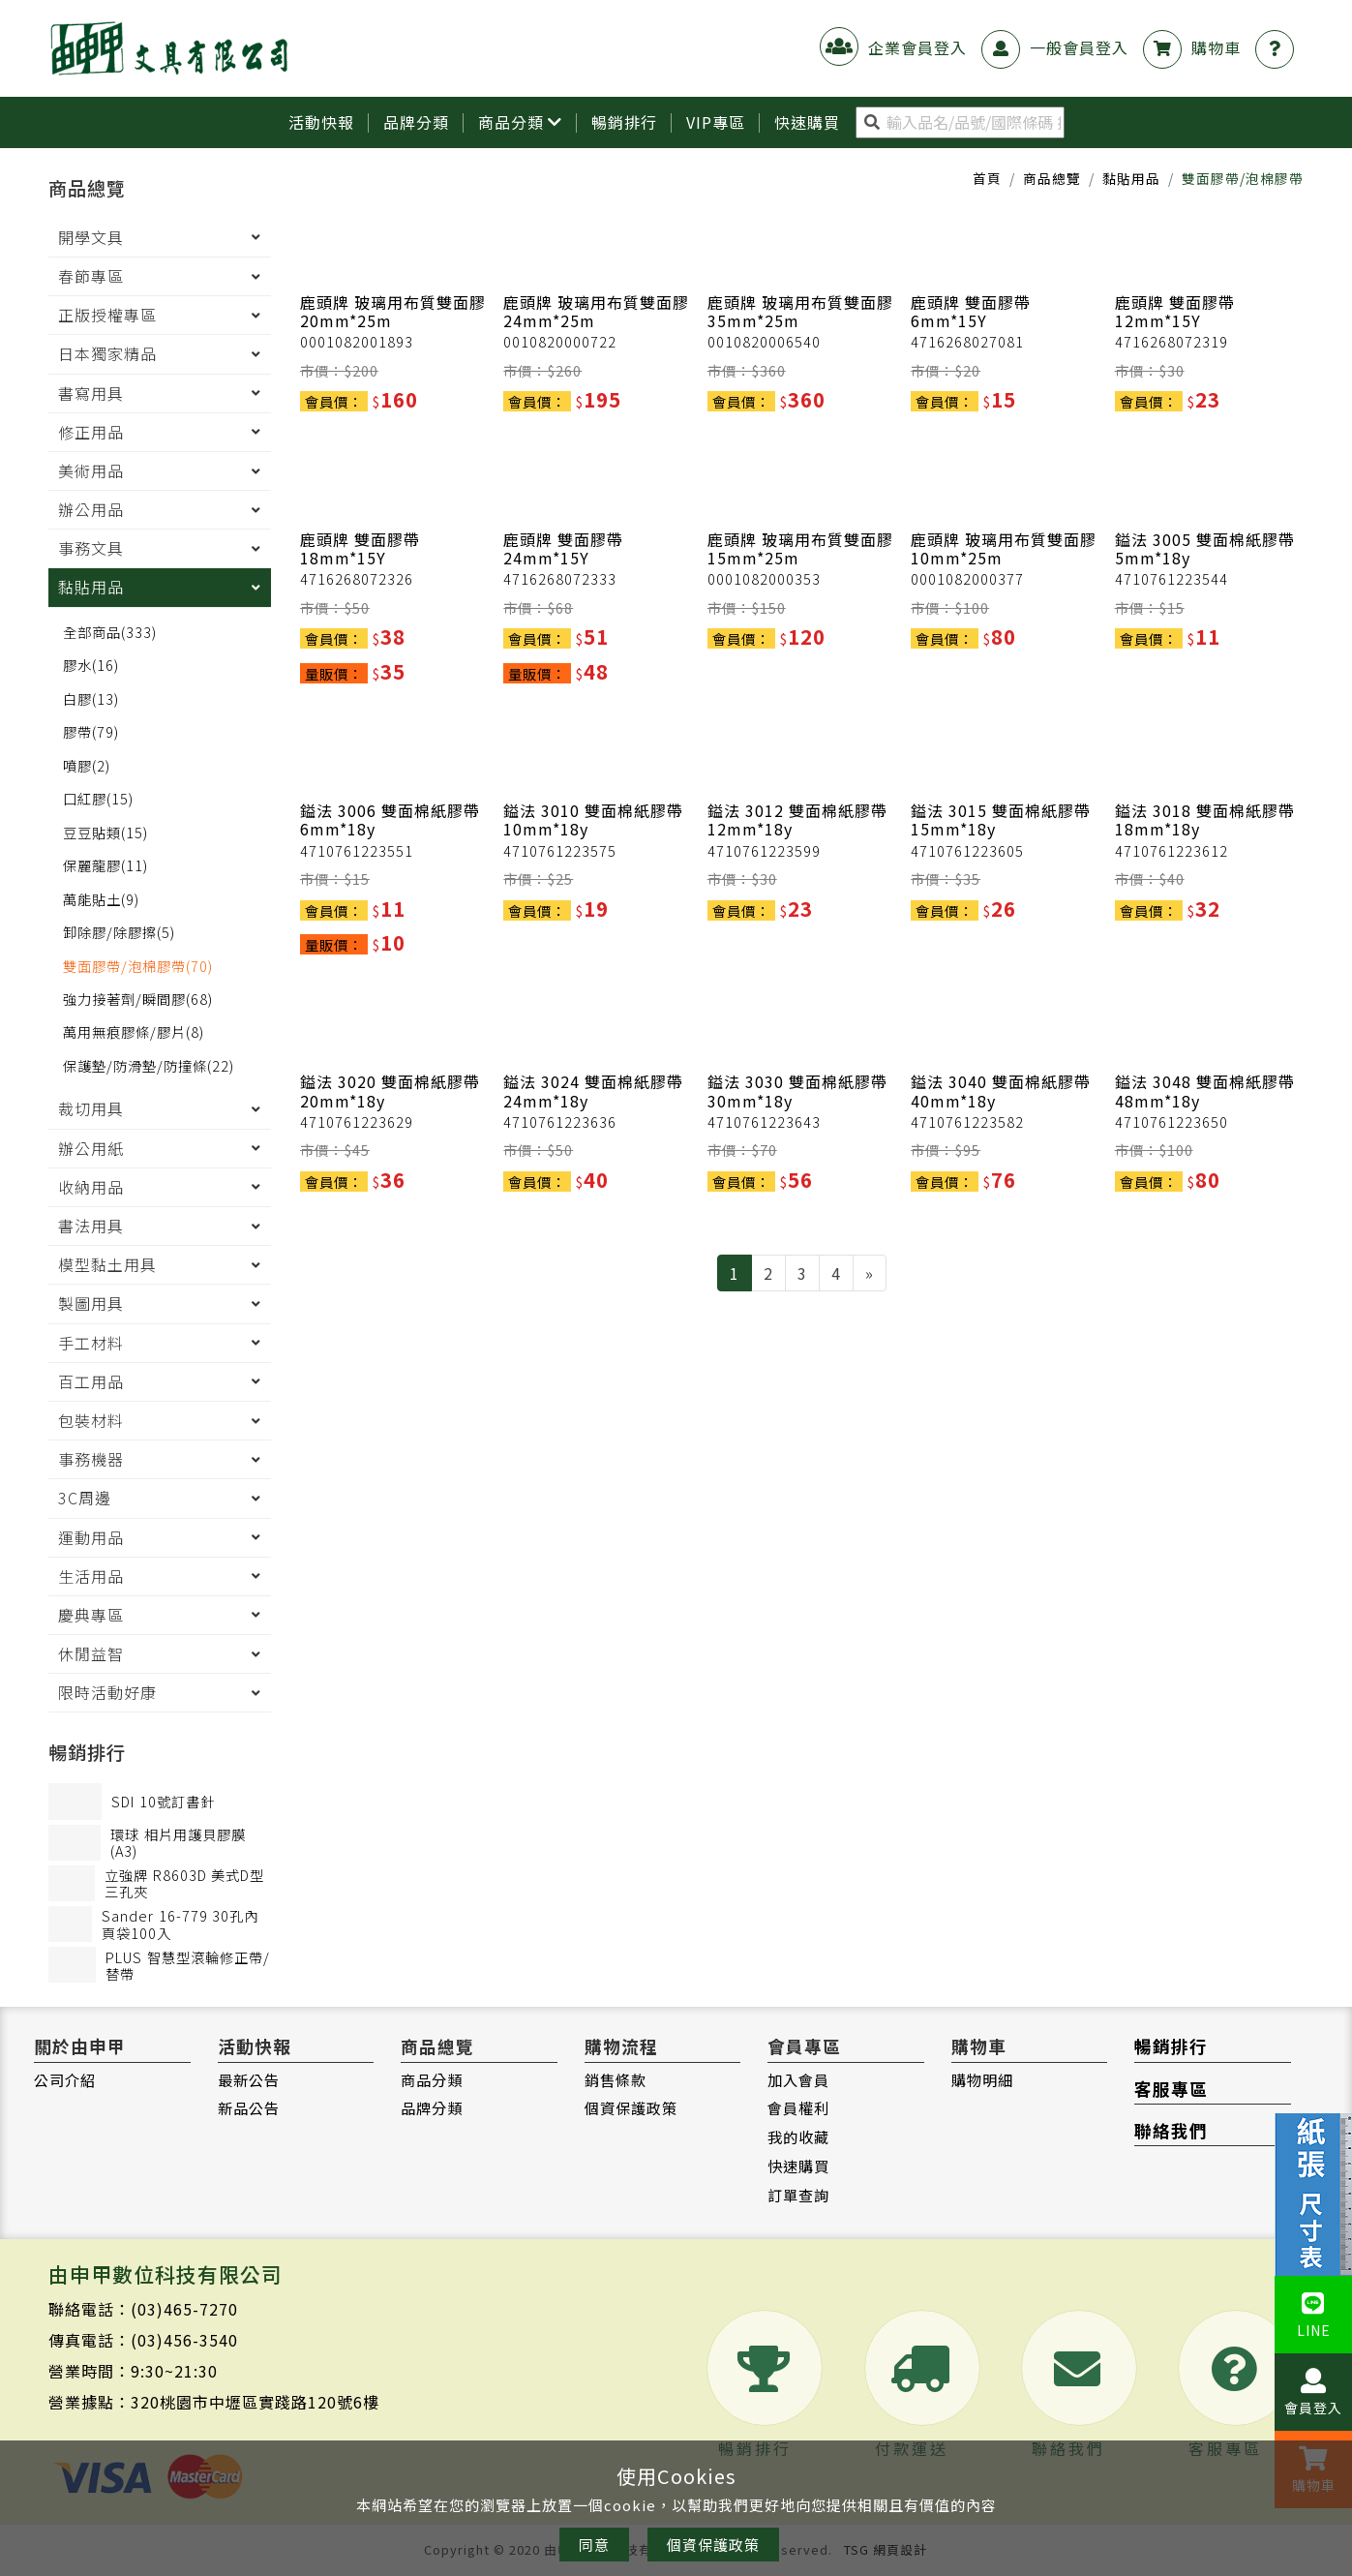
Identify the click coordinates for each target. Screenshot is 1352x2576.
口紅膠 (98, 799)
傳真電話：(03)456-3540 (143, 2340)
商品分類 (520, 123)
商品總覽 (1052, 179)
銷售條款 (615, 2080)
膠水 (91, 665)
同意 (594, 2544)
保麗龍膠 (105, 866)
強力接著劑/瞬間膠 (138, 999)
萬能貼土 (101, 900)
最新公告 (249, 2080)
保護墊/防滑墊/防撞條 (148, 1066)
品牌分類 (416, 123)
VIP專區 (715, 123)
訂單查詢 (798, 2195)
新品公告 (249, 2109)
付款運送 (911, 2386)
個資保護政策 (631, 2109)
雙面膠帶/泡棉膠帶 (138, 966)
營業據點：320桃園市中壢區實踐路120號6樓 (213, 2402)
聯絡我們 (1171, 2131)
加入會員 (798, 2080)
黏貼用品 (1131, 179)
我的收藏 (798, 2137)
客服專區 (1171, 2089)
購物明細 (982, 2080)
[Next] (869, 1274)
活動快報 (321, 123)
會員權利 (798, 2109)
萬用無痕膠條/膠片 (133, 1033)
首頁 (987, 179)
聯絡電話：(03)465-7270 (143, 2309)
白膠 (91, 699)
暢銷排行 (624, 123)
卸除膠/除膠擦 (119, 933)
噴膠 (86, 766)
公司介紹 (65, 2080)
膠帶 (91, 732)
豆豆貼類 (105, 833)
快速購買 (798, 2166)
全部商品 (110, 632)
